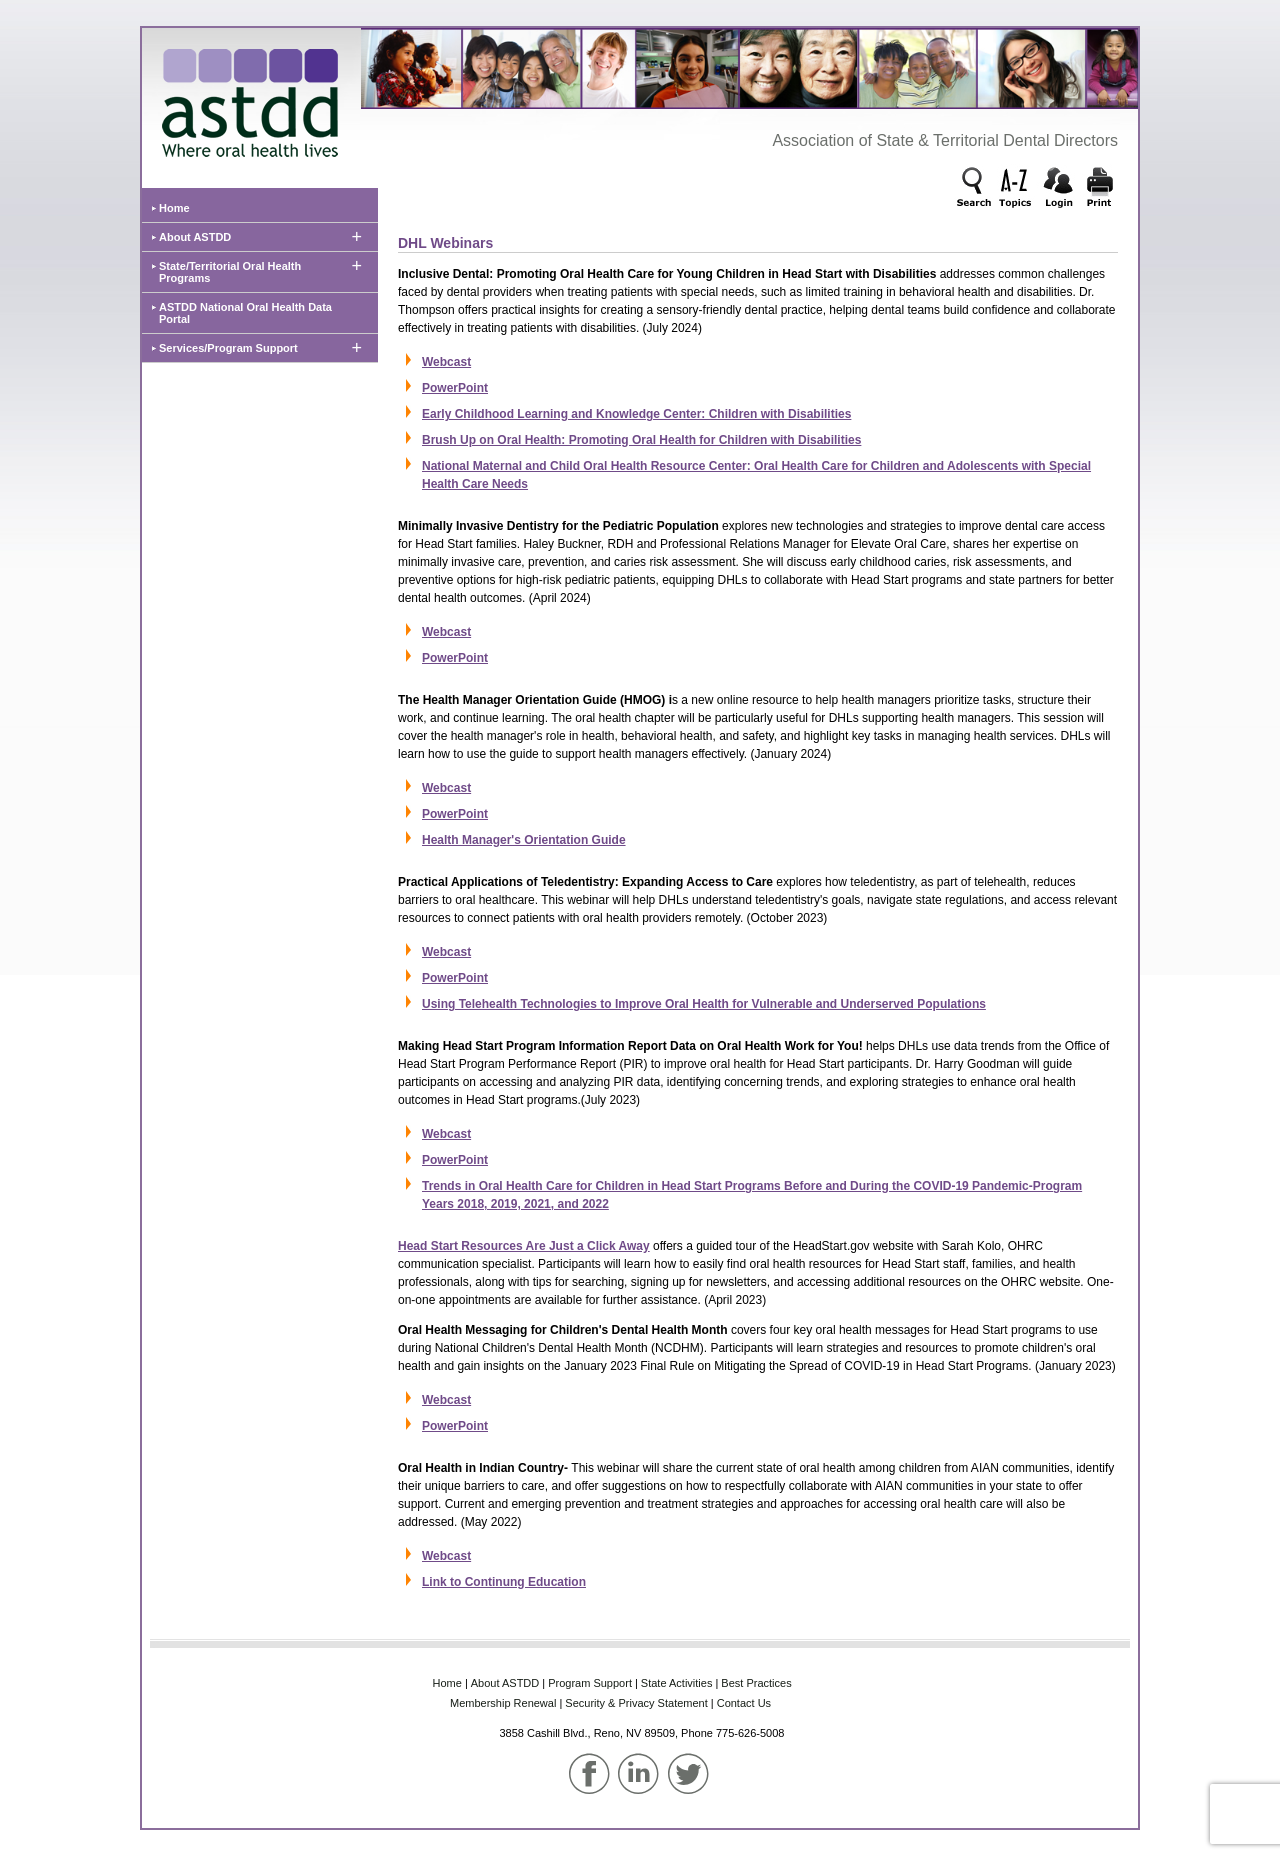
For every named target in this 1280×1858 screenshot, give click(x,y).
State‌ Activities (677, 1683)
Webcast (446, 362)
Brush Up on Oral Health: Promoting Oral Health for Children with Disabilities (641, 440)
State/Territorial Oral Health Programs (230, 272)
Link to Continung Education (504, 1582)
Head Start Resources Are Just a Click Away (524, 1246)
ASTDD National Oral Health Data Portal (245, 313)
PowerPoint (455, 388)
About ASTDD (195, 237)
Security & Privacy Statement (636, 1703)
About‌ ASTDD (505, 1683)
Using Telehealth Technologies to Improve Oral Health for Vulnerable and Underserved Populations (704, 1004)
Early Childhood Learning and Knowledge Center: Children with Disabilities (636, 414)
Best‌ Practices (756, 1683)
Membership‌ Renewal (503, 1703)
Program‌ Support (590, 1683)
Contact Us (744, 1703)
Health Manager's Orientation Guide (524, 840)
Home (174, 208)
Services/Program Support (228, 348)
